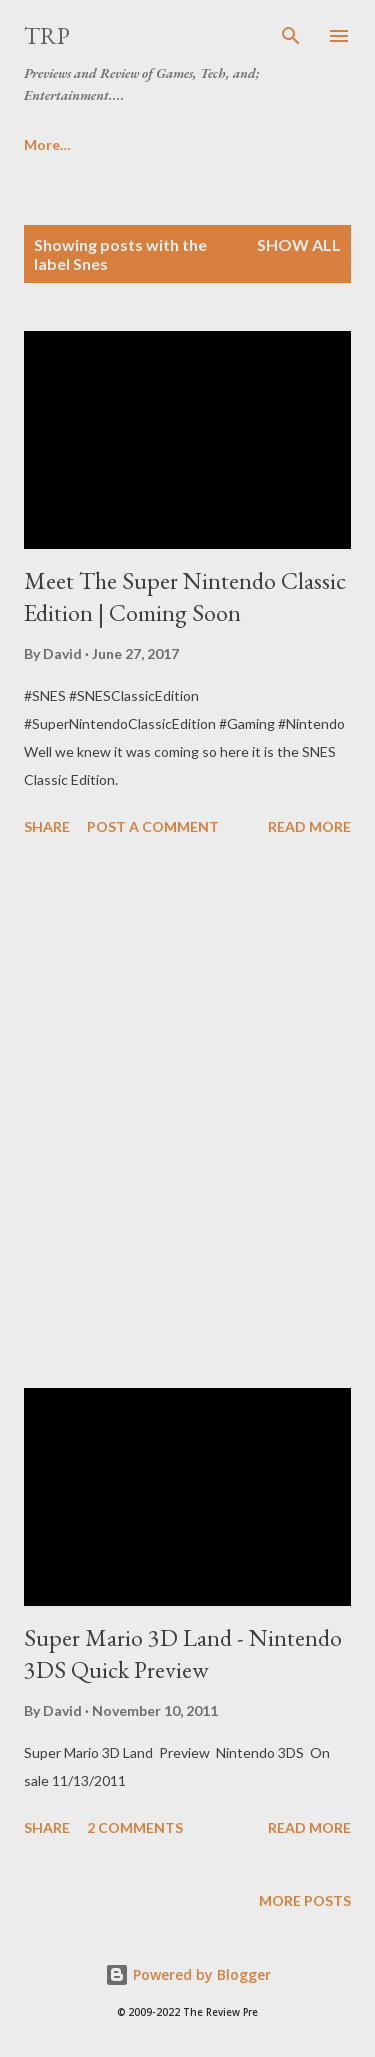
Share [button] (47, 826)
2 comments (135, 1827)
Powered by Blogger (188, 1974)
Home (44, 144)
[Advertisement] (187, 1115)
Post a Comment (153, 826)
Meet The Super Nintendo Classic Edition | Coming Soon (185, 596)
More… (138, 144)
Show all (299, 244)
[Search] (291, 36)
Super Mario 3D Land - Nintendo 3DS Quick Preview (183, 1653)
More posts (305, 1900)
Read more (309, 826)
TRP (47, 35)
